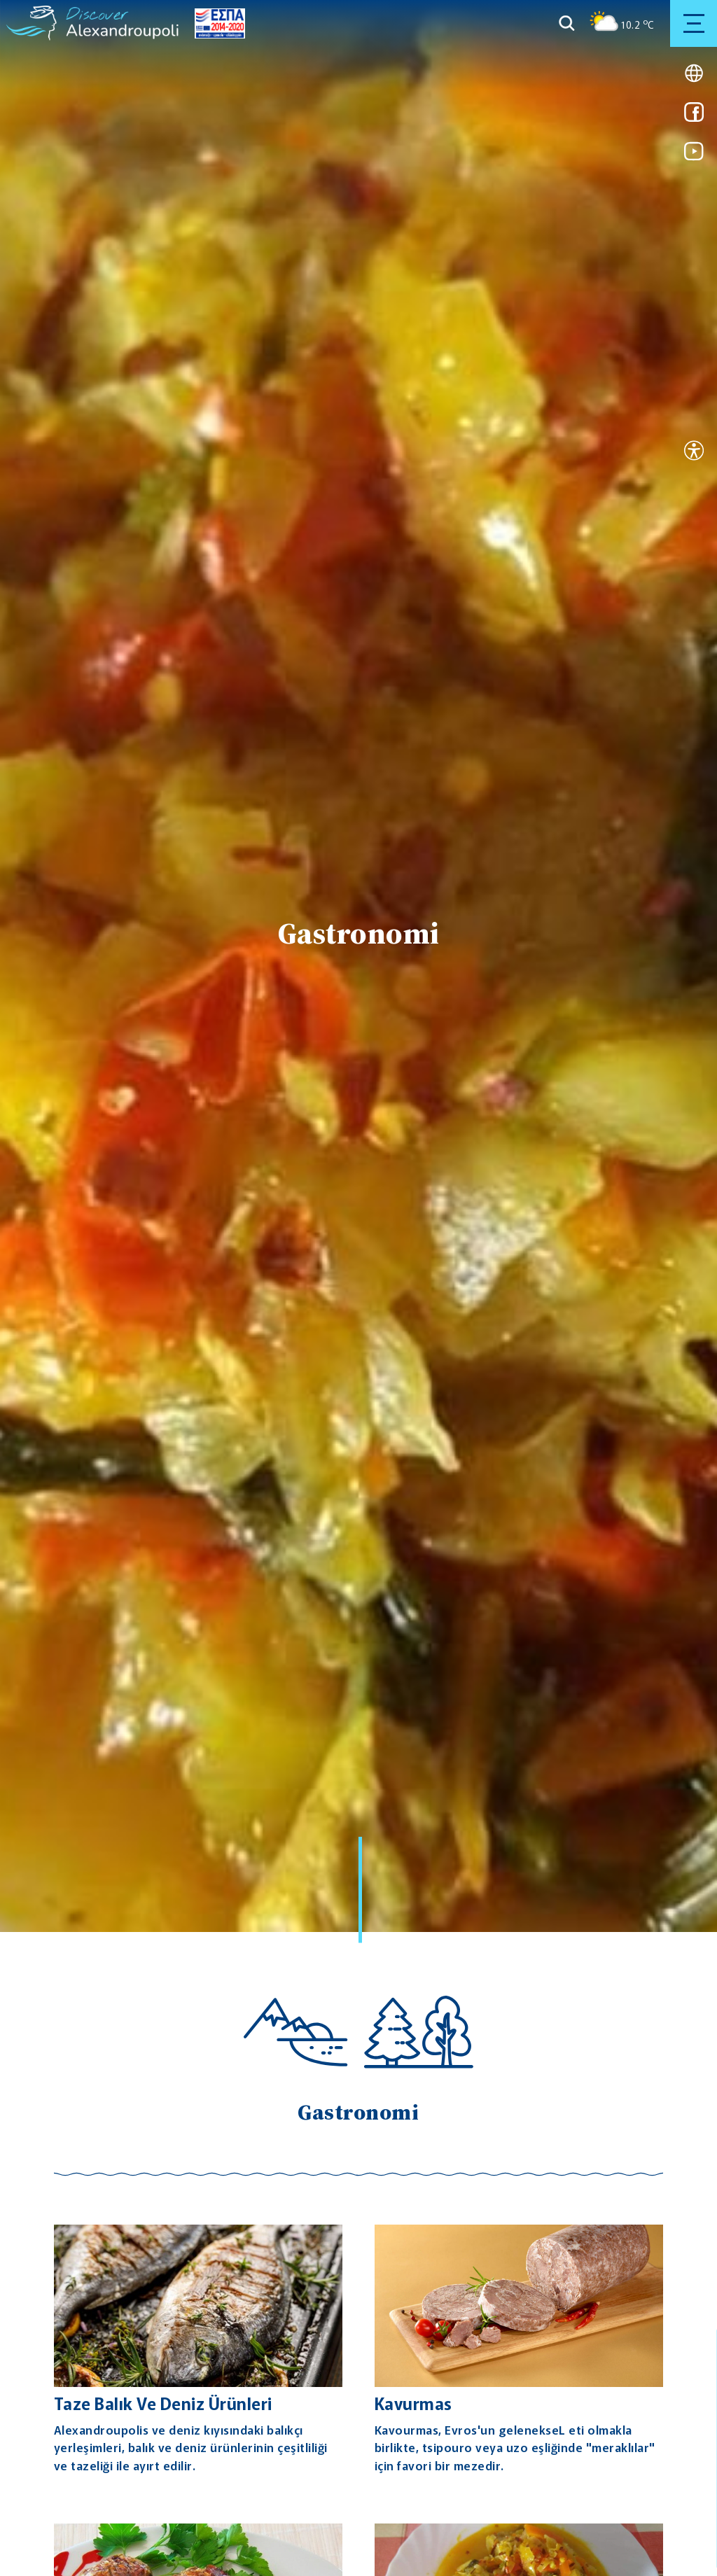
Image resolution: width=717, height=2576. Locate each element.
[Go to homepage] (32, 23)
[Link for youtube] (694, 155)
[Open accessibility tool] (694, 452)
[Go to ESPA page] (216, 23)
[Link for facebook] (694, 116)
